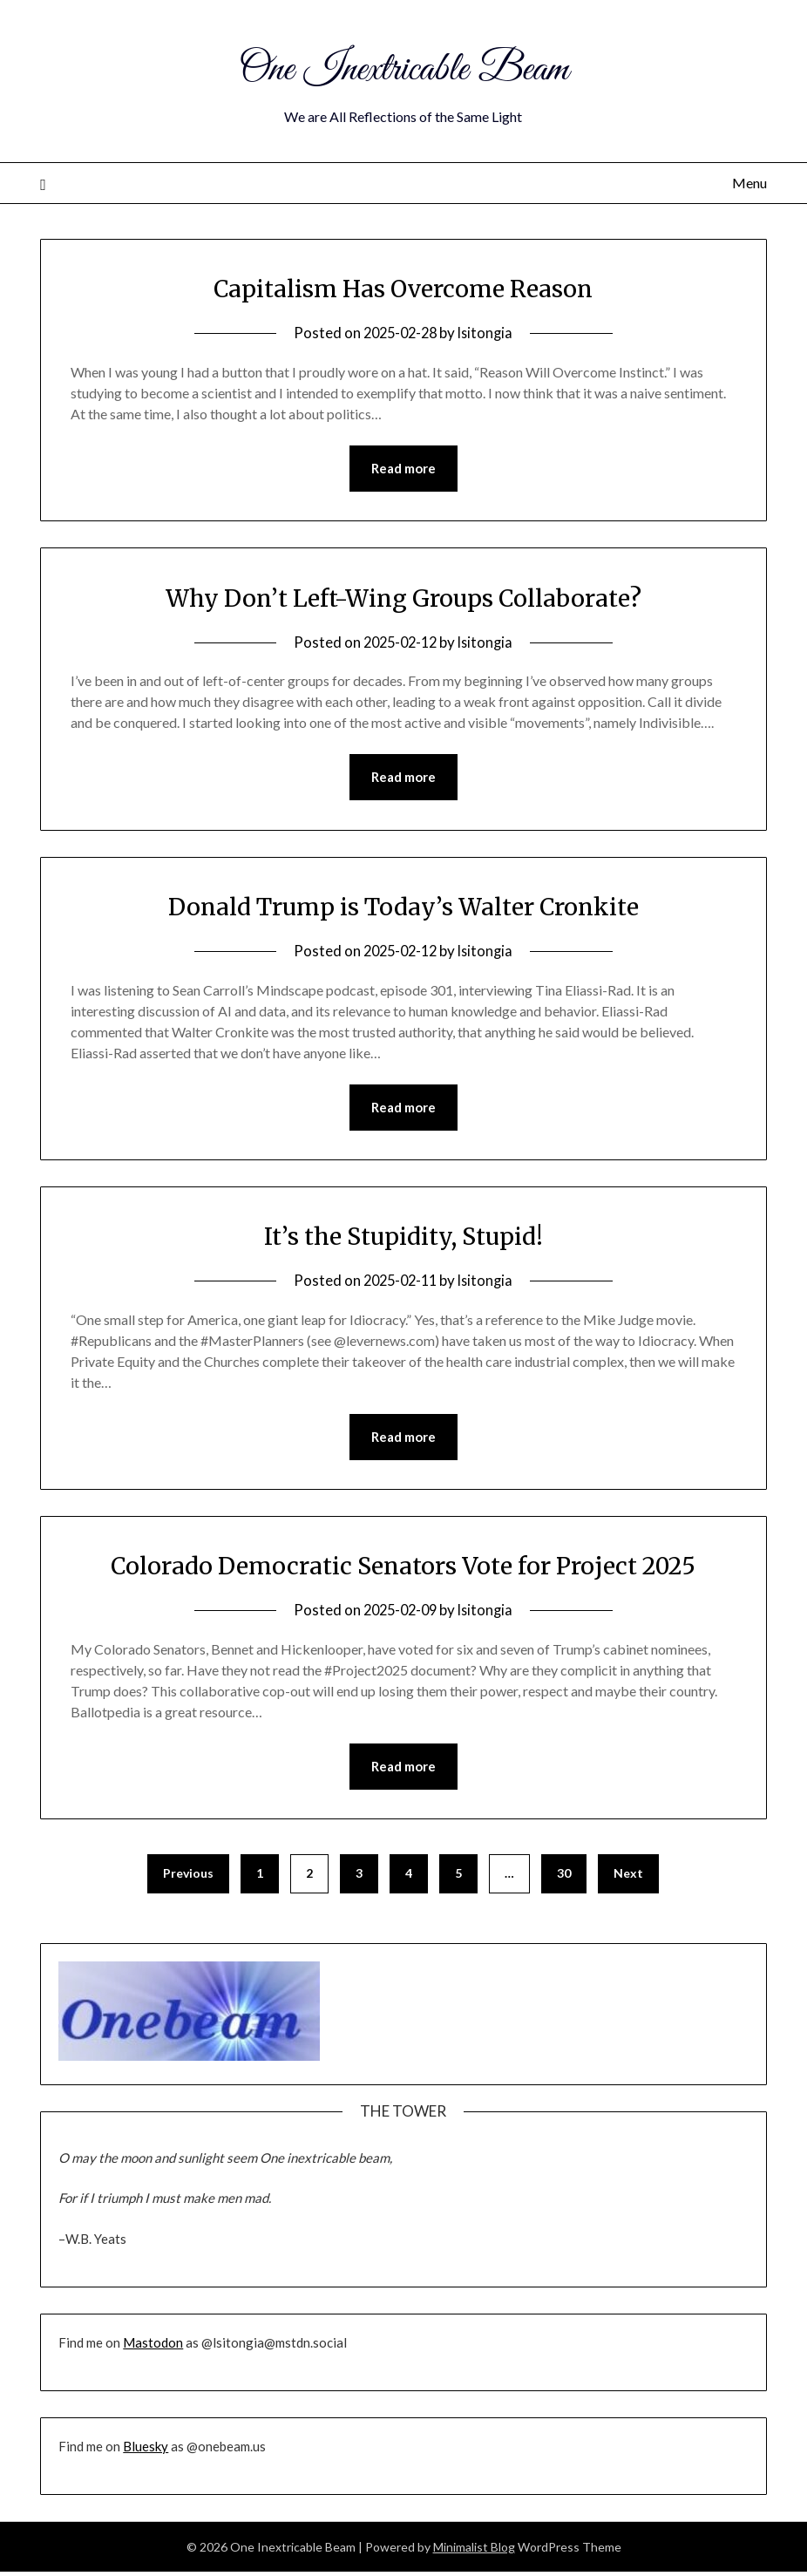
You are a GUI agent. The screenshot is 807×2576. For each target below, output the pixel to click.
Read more (403, 469)
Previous (188, 1877)
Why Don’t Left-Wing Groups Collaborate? (403, 598)
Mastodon (153, 2347)
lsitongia (488, 332)
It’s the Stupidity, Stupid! (403, 1237)
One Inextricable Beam (403, 68)
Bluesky (145, 2450)
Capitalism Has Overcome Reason (403, 287)
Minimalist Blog (474, 2551)
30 (564, 1877)
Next (628, 1877)
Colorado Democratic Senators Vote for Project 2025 (403, 1568)
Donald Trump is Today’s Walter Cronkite (403, 907)
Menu (749, 182)
